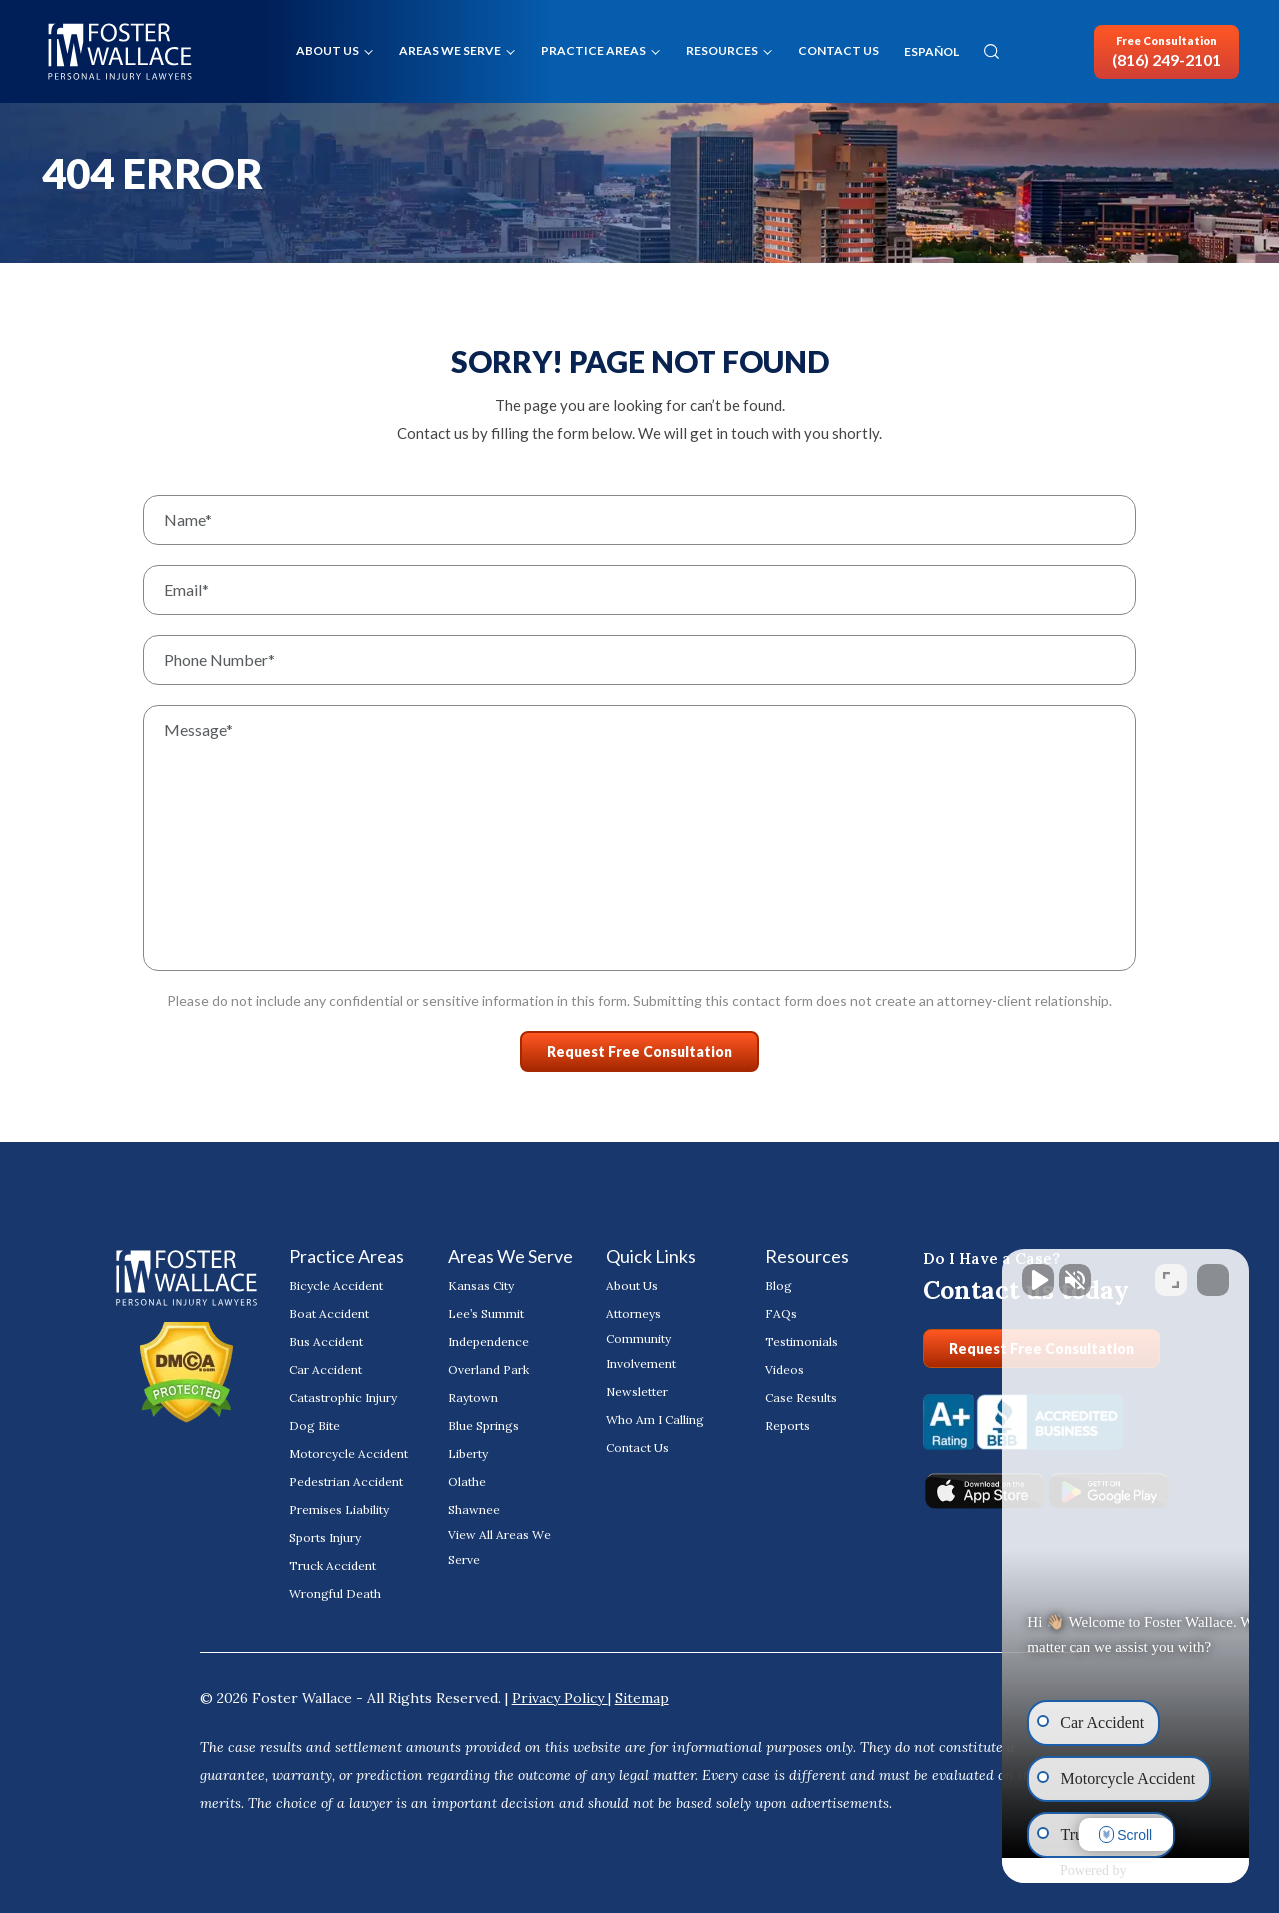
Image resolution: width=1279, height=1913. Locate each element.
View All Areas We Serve (499, 1547)
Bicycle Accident (336, 1285)
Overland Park (488, 1369)
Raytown (473, 1397)
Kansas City (481, 1285)
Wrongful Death (335, 1593)
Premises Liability (339, 1509)
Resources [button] (722, 50)
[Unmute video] (925, 1274)
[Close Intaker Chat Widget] (1213, 1274)
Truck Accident (332, 1565)
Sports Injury (325, 1537)
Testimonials (801, 1341)
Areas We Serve (450, 50)
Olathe (467, 1481)
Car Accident (325, 1369)
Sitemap (642, 1698)
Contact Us (838, 50)
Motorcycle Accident (348, 1453)
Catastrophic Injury (343, 1397)
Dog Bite (314, 1425)
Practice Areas (593, 50)
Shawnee (474, 1509)
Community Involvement (641, 1351)
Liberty (468, 1453)
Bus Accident (326, 1341)
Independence (488, 1341)
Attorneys (633, 1313)
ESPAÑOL (931, 52)
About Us (327, 50)
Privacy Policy (560, 1698)
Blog (778, 1285)
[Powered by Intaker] (1105, 1871)
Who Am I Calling (655, 1419)
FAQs (781, 1313)
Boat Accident (329, 1313)
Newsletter (637, 1391)
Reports (787, 1425)
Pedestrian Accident (346, 1481)
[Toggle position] (1171, 1274)
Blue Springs (483, 1425)
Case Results (801, 1397)
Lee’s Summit (486, 1313)
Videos (784, 1369)
